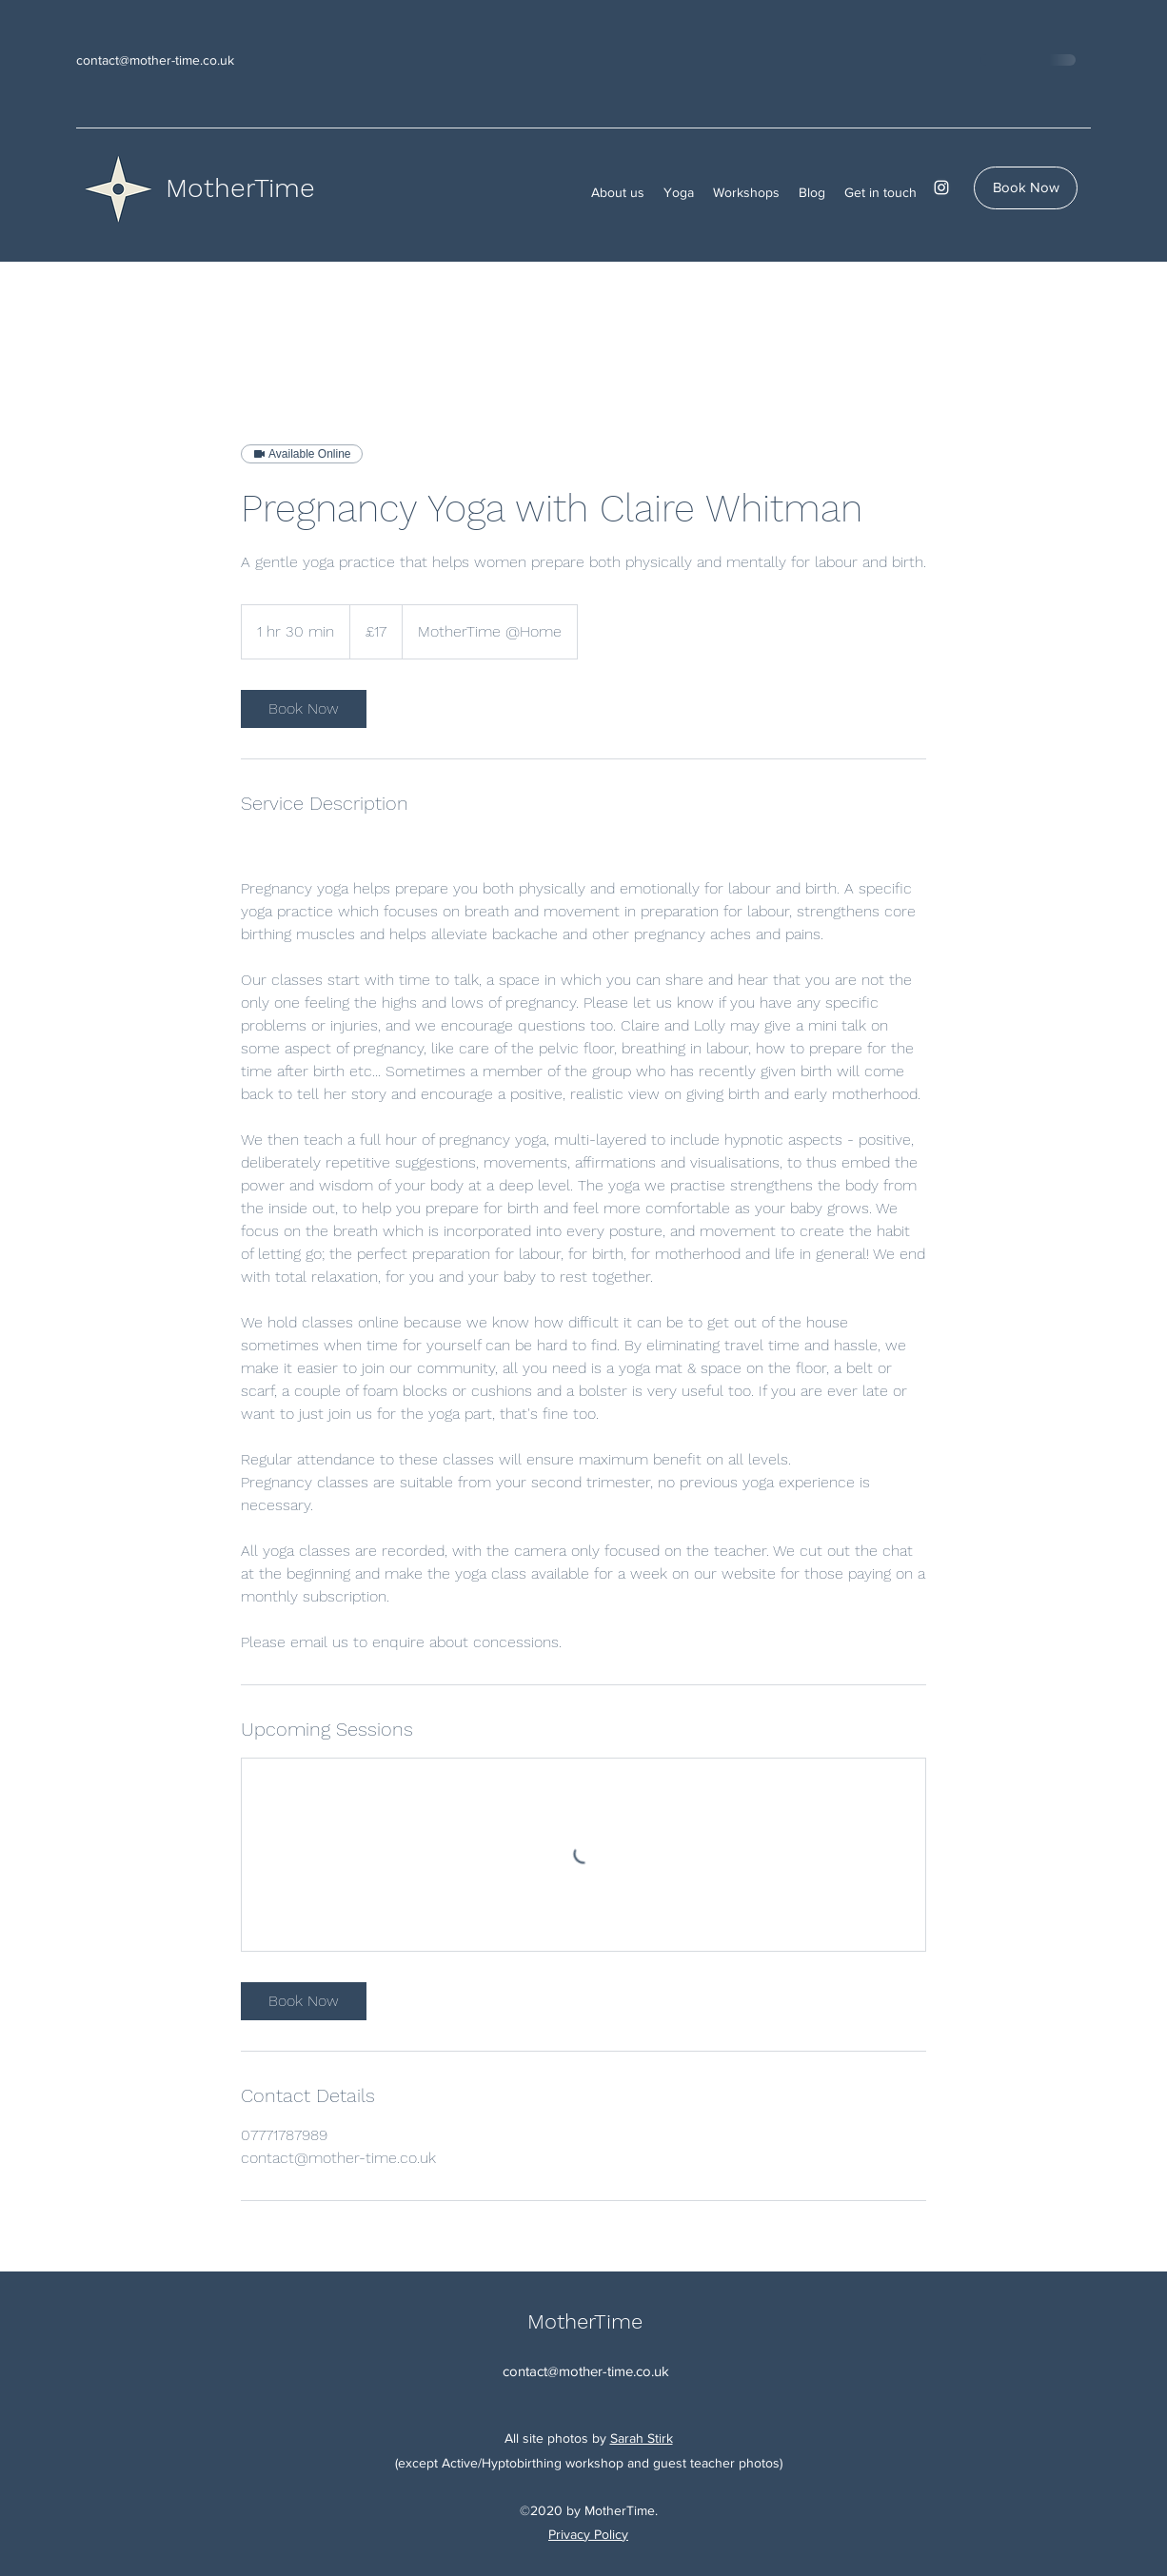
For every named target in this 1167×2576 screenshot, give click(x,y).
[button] (618, 192)
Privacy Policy (588, 2534)
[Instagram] (941, 187)
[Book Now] (1026, 188)
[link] (303, 709)
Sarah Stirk (641, 2438)
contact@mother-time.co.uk (155, 60)
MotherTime (240, 188)
